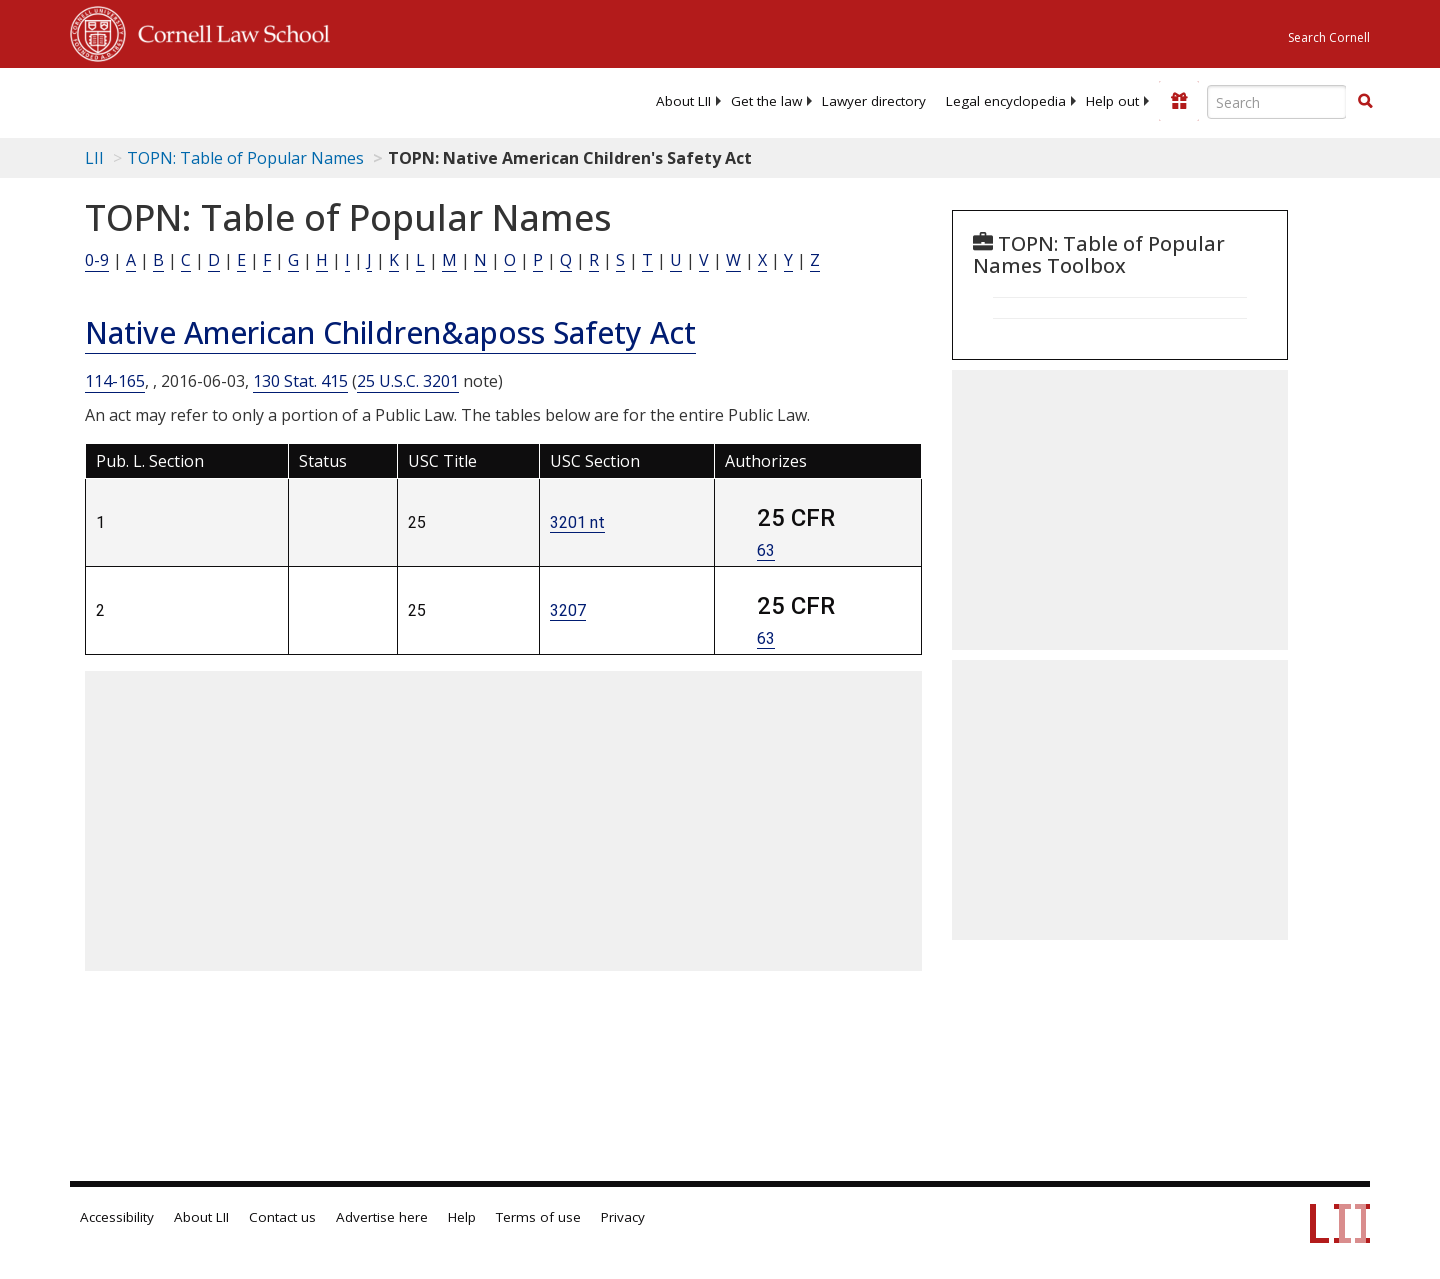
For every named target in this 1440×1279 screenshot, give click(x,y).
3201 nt (577, 522)
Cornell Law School (228, 31)
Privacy (623, 1217)
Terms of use (538, 1217)
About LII (683, 101)
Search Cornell (1329, 37)
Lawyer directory (874, 101)
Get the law (766, 101)
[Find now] (1365, 102)
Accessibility (117, 1217)
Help (462, 1217)
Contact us (282, 1217)
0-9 (97, 260)
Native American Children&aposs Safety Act (390, 332)
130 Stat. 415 (300, 381)
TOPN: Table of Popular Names (245, 158)
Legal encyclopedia (1006, 101)
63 (766, 550)
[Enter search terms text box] (1277, 102)
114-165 (115, 381)
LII (94, 158)
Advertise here (382, 1217)
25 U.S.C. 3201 (408, 381)
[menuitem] (683, 101)
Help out (1112, 101)
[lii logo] (295, 100)
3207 (568, 610)
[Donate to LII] (1179, 101)
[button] (1365, 101)
